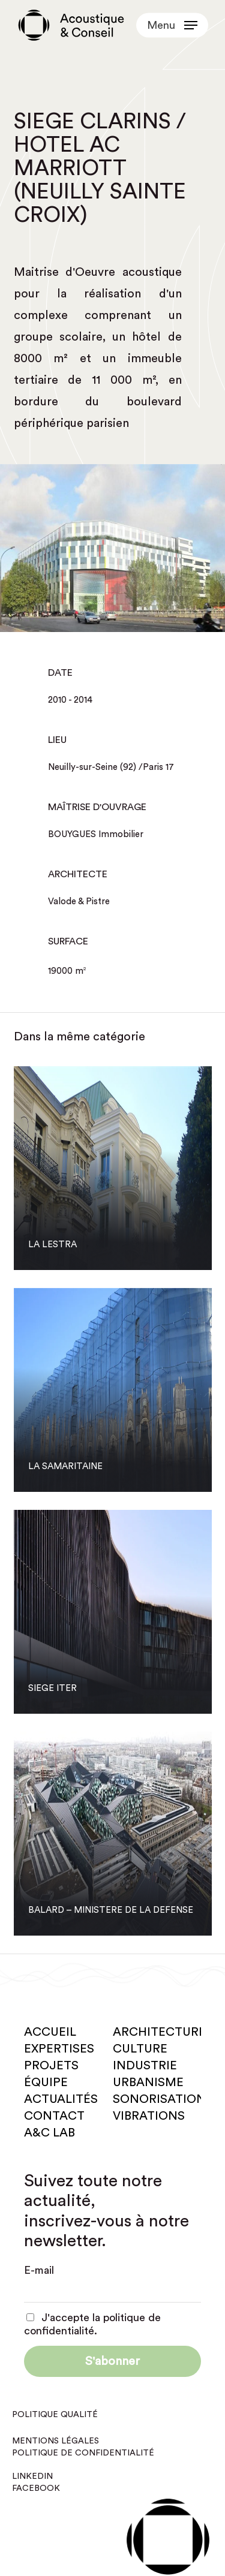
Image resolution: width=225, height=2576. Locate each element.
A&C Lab (49, 2133)
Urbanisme (148, 2083)
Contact (54, 2116)
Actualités (61, 2099)
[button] (172, 25)
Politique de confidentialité (83, 2453)
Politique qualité (55, 2415)
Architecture (159, 2032)
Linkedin (32, 2476)
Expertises (59, 2049)
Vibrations (149, 2116)
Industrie (145, 2066)
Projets (51, 2066)
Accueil (50, 2032)
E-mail (39, 2270)
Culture (140, 2049)
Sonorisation (159, 2099)
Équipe (46, 2083)
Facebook (36, 2488)
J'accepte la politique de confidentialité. (92, 2324)
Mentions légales (55, 2441)
